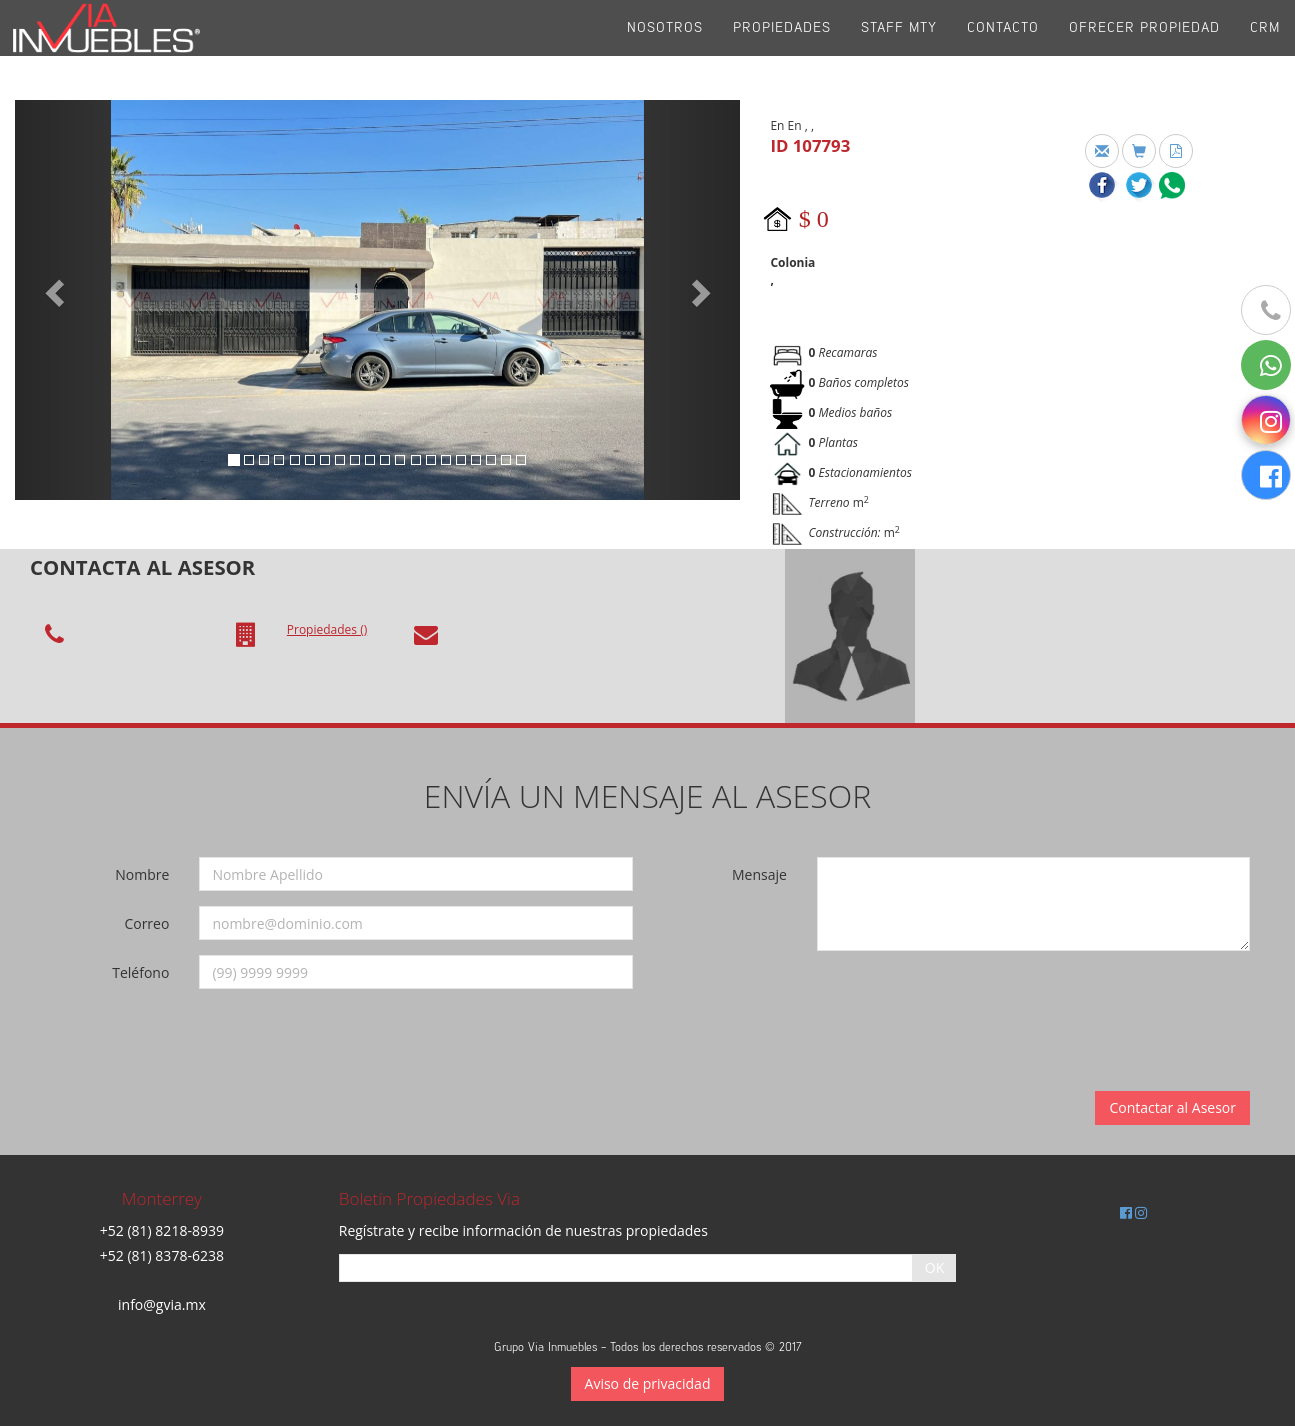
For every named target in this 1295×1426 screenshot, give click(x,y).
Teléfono (140, 972)
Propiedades (782, 49)
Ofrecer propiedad (1144, 49)
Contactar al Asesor (1172, 1107)
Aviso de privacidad (648, 1383)
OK (934, 1267)
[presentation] (961, 1005)
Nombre (142, 874)
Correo (146, 923)
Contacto (1003, 49)
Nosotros (665, 49)
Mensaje (759, 874)
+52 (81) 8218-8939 (162, 1230)
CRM (1265, 49)
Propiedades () (327, 629)
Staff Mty (899, 49)
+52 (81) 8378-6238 (162, 1255)
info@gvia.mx (162, 1304)
